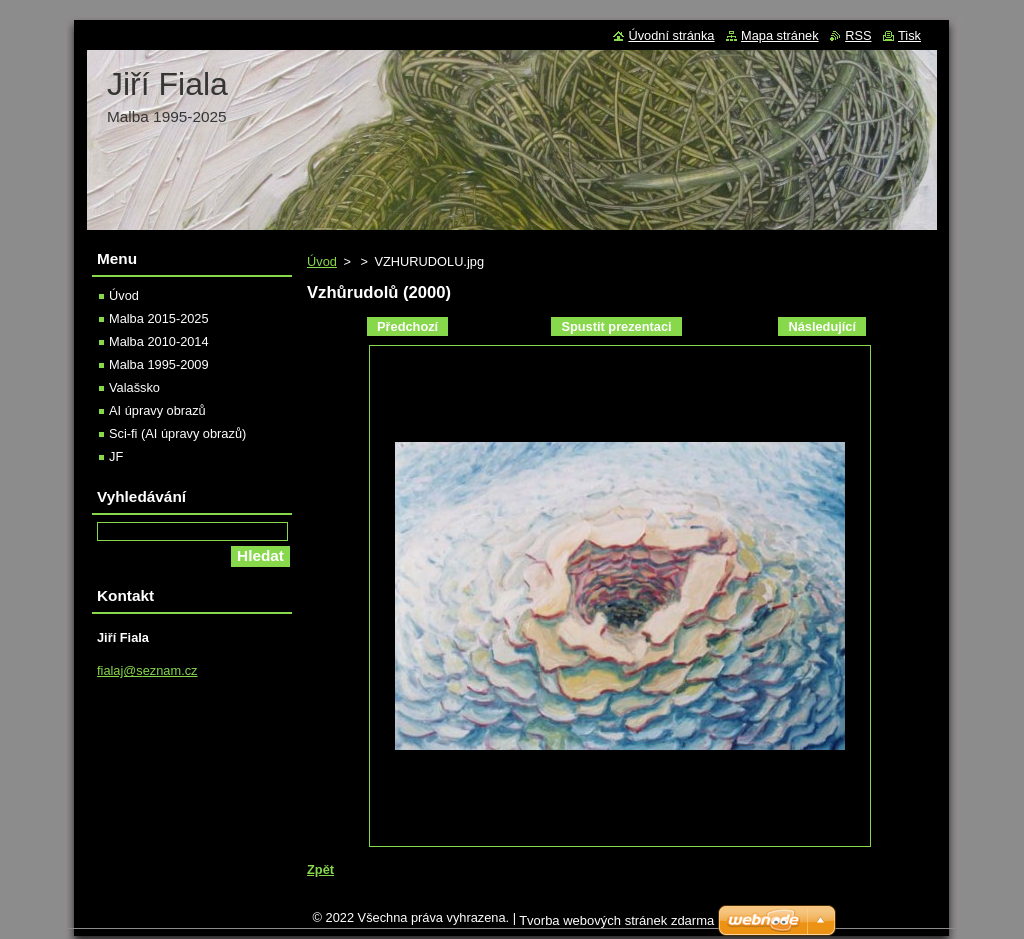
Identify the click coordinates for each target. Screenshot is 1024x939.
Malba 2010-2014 (159, 341)
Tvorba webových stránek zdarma (616, 925)
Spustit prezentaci (616, 326)
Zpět (320, 869)
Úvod (322, 261)
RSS (858, 35)
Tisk (909, 35)
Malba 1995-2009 (159, 364)
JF (116, 456)
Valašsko (134, 387)
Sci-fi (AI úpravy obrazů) (177, 433)
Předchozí (407, 326)
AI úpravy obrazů (157, 410)
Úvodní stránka (671, 35)
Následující (822, 326)
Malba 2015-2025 (159, 318)
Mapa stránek (780, 35)
